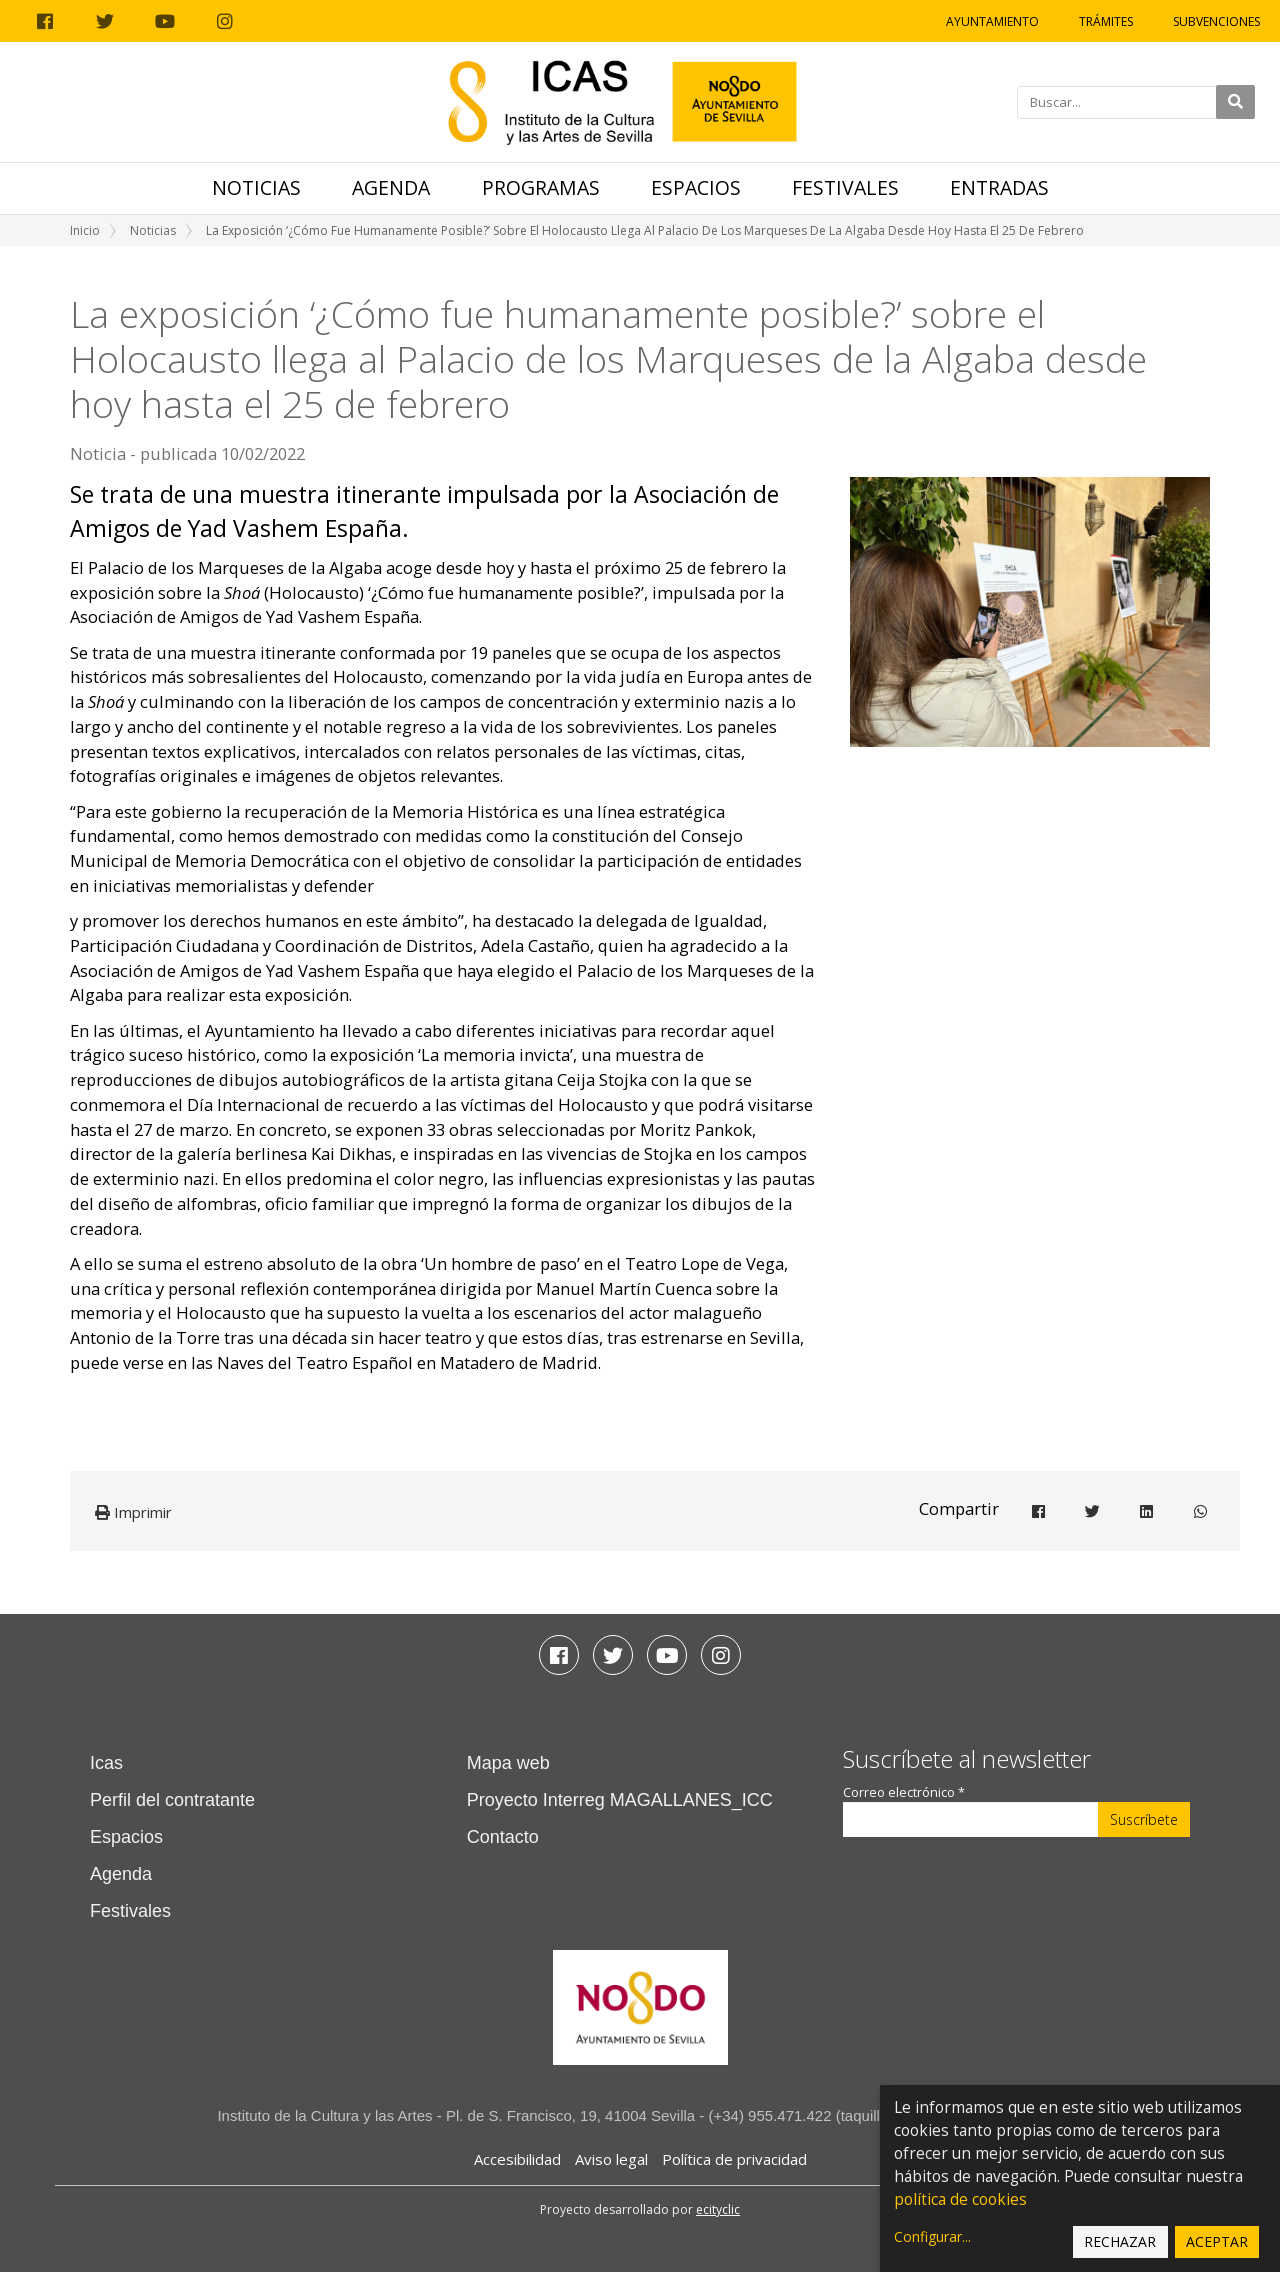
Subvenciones (1216, 21)
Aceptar (1217, 2241)
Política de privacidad (734, 2159)
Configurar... (932, 2236)
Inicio (85, 230)
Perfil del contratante (172, 1800)
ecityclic (718, 2209)
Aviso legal (611, 2159)
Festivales (845, 187)
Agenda (391, 187)
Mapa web (508, 1763)
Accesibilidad (517, 2159)
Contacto (503, 1837)
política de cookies (960, 2199)
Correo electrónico (904, 1792)
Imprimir (133, 1512)
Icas (106, 1763)
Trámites (1106, 21)
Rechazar (1120, 2241)
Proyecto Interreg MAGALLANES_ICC (620, 1800)
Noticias (256, 187)
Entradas (999, 187)
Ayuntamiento (992, 21)
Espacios (696, 187)
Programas (541, 187)
